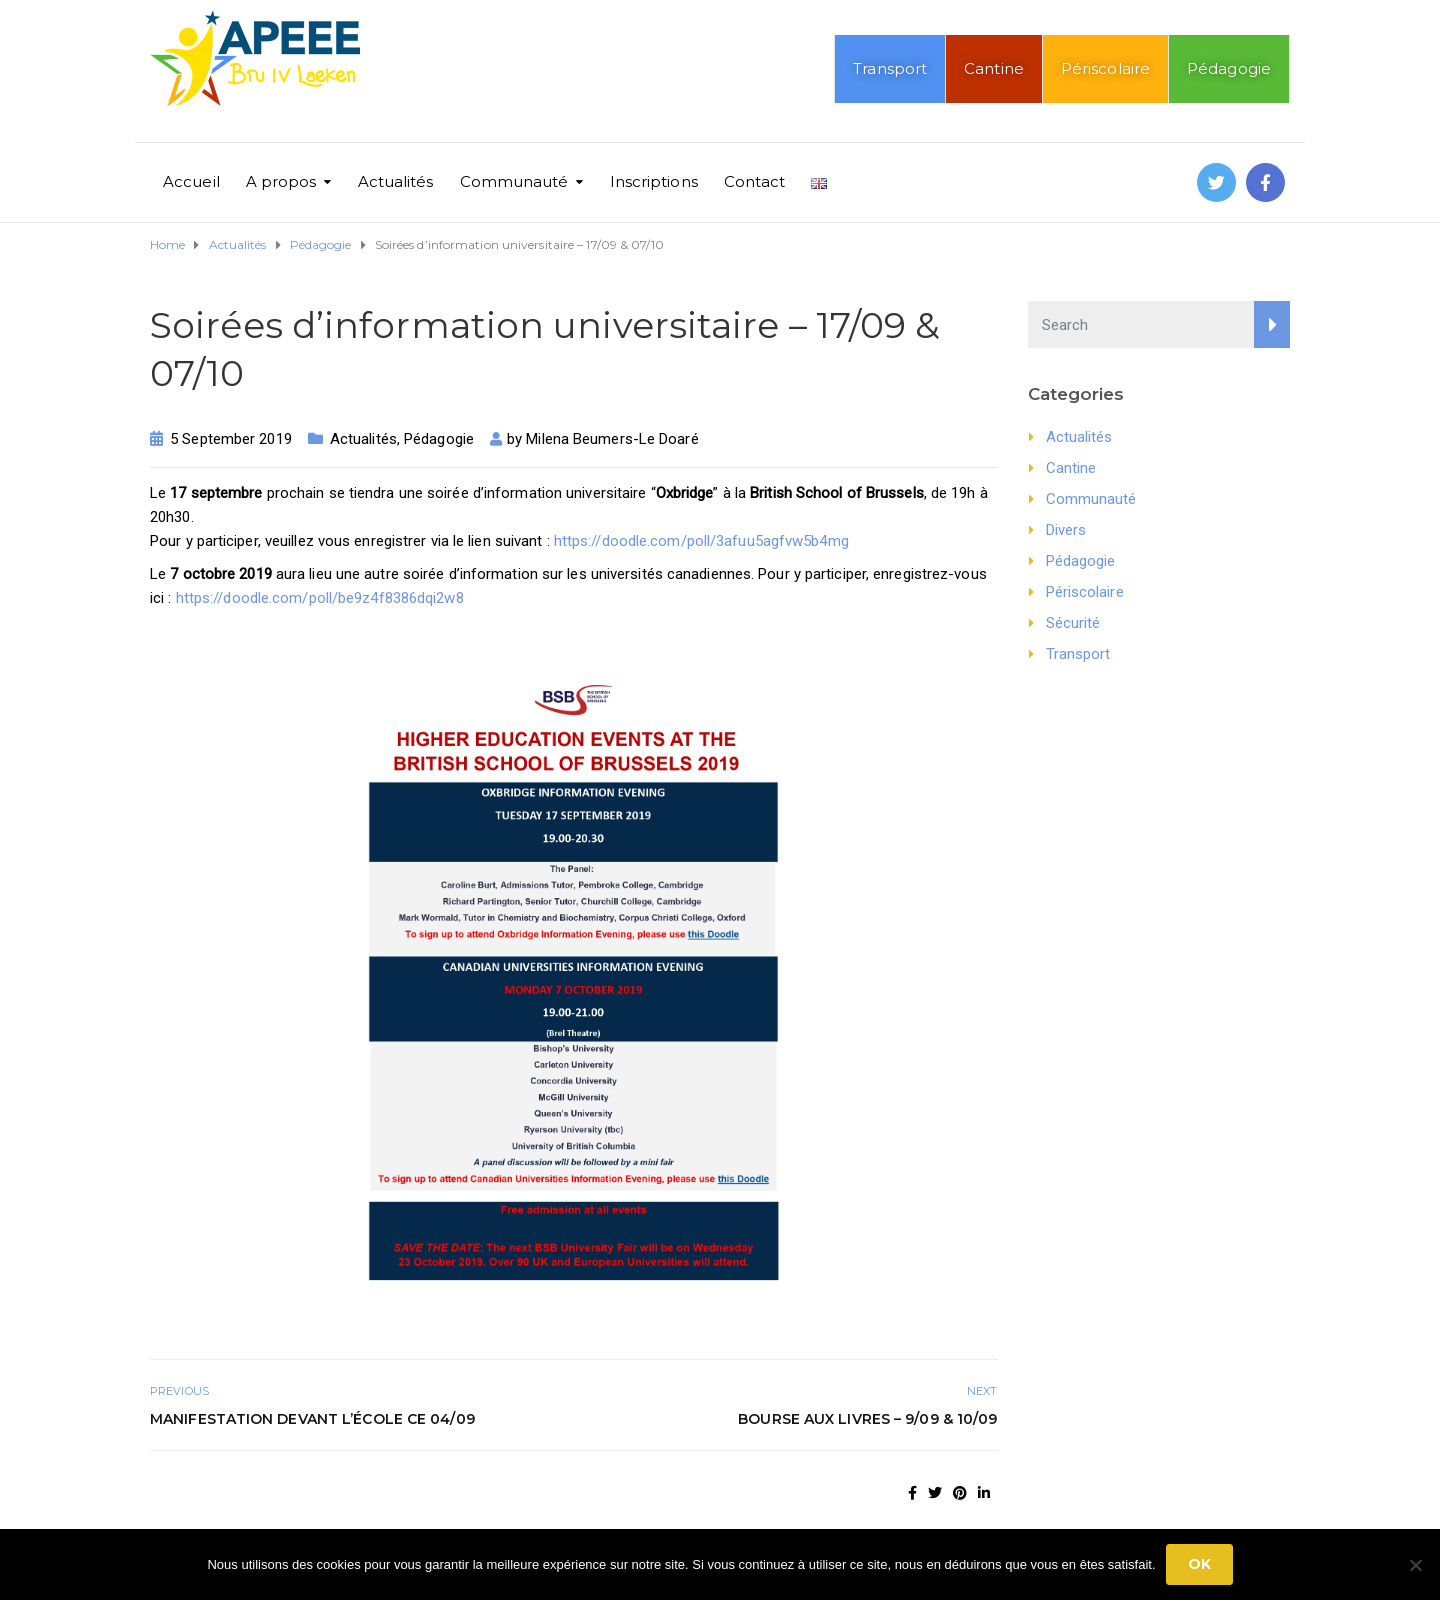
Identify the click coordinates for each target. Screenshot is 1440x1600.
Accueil (191, 181)
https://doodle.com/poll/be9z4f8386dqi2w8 (320, 598)
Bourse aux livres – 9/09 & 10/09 (867, 1419)
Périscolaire (1105, 68)
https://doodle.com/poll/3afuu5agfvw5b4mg (701, 541)
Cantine (994, 68)
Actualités (396, 181)
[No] (1415, 1565)
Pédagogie (1229, 68)
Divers (1066, 530)
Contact (755, 181)
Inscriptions (654, 181)
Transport (890, 68)
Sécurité (1073, 623)
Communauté (514, 181)
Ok (1199, 1564)
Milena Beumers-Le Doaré (612, 439)
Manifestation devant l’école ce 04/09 (312, 1419)
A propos (281, 181)
